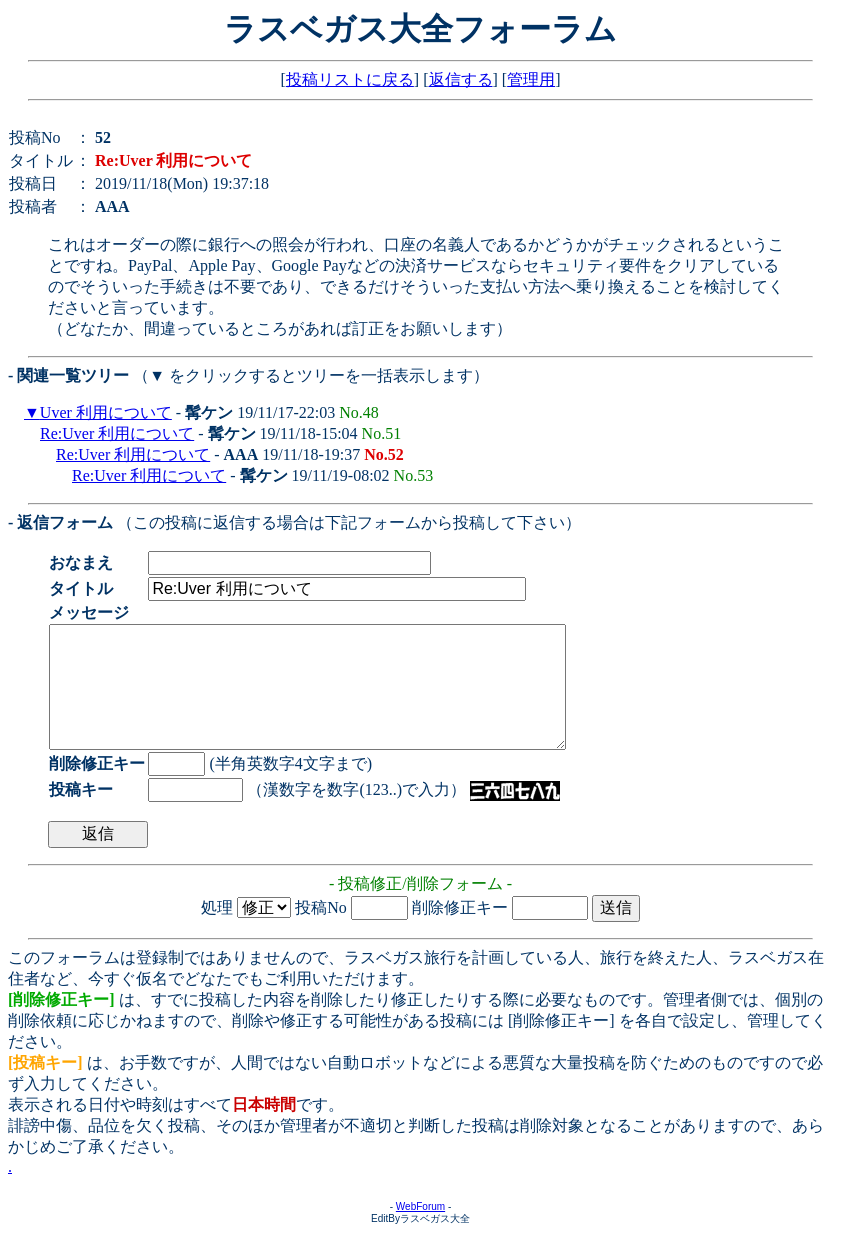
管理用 (531, 79)
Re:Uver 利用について (117, 433)
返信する (461, 79)
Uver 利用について (106, 412)
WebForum (420, 1230)
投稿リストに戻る (350, 79)
